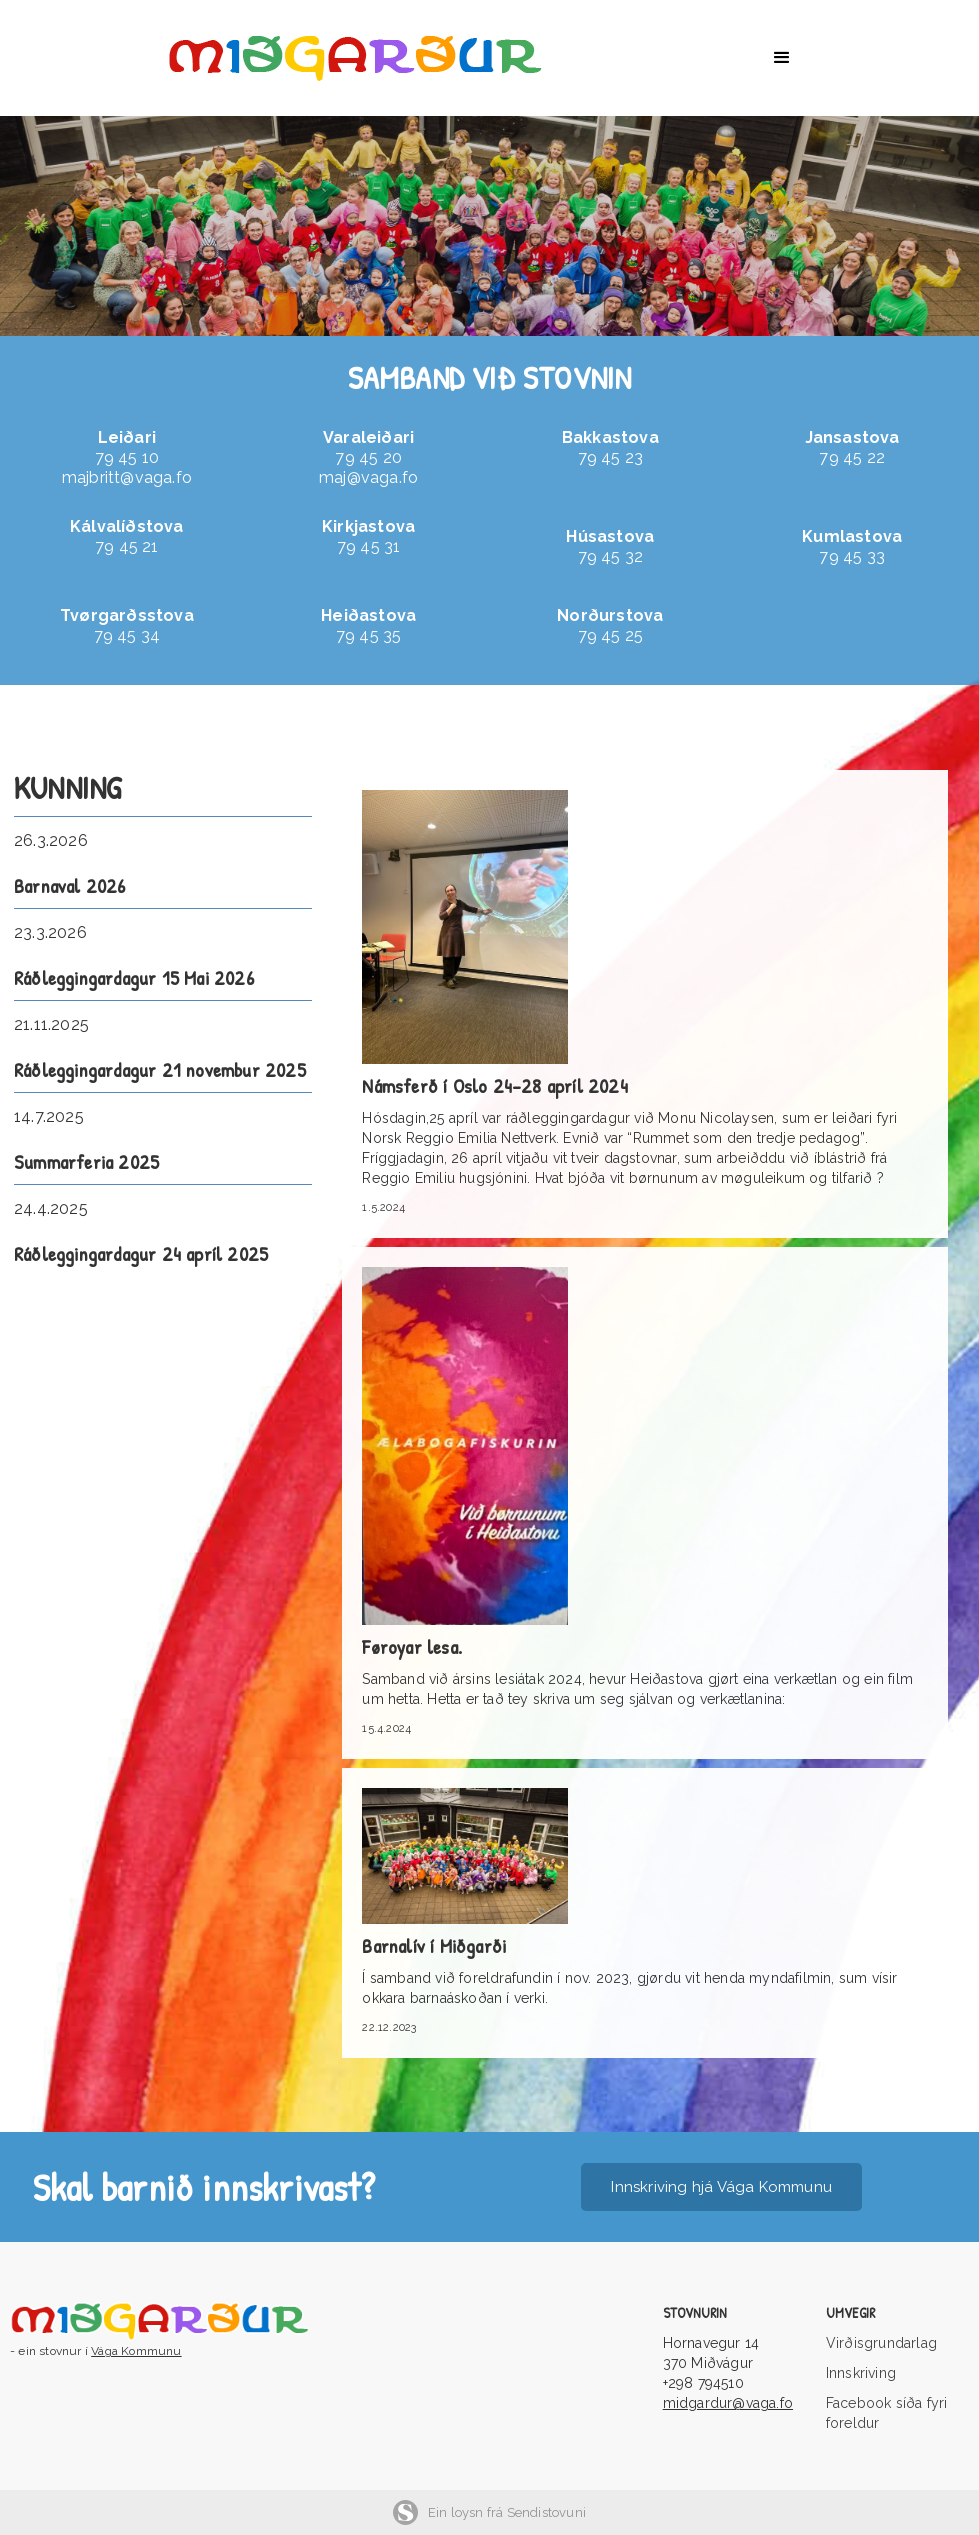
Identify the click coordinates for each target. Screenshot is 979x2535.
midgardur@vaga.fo (728, 2403)
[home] (375, 58)
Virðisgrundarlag (881, 2343)
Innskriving (861, 2373)
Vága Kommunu (136, 2351)
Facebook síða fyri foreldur (887, 2413)
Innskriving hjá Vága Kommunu (721, 2187)
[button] (782, 58)
